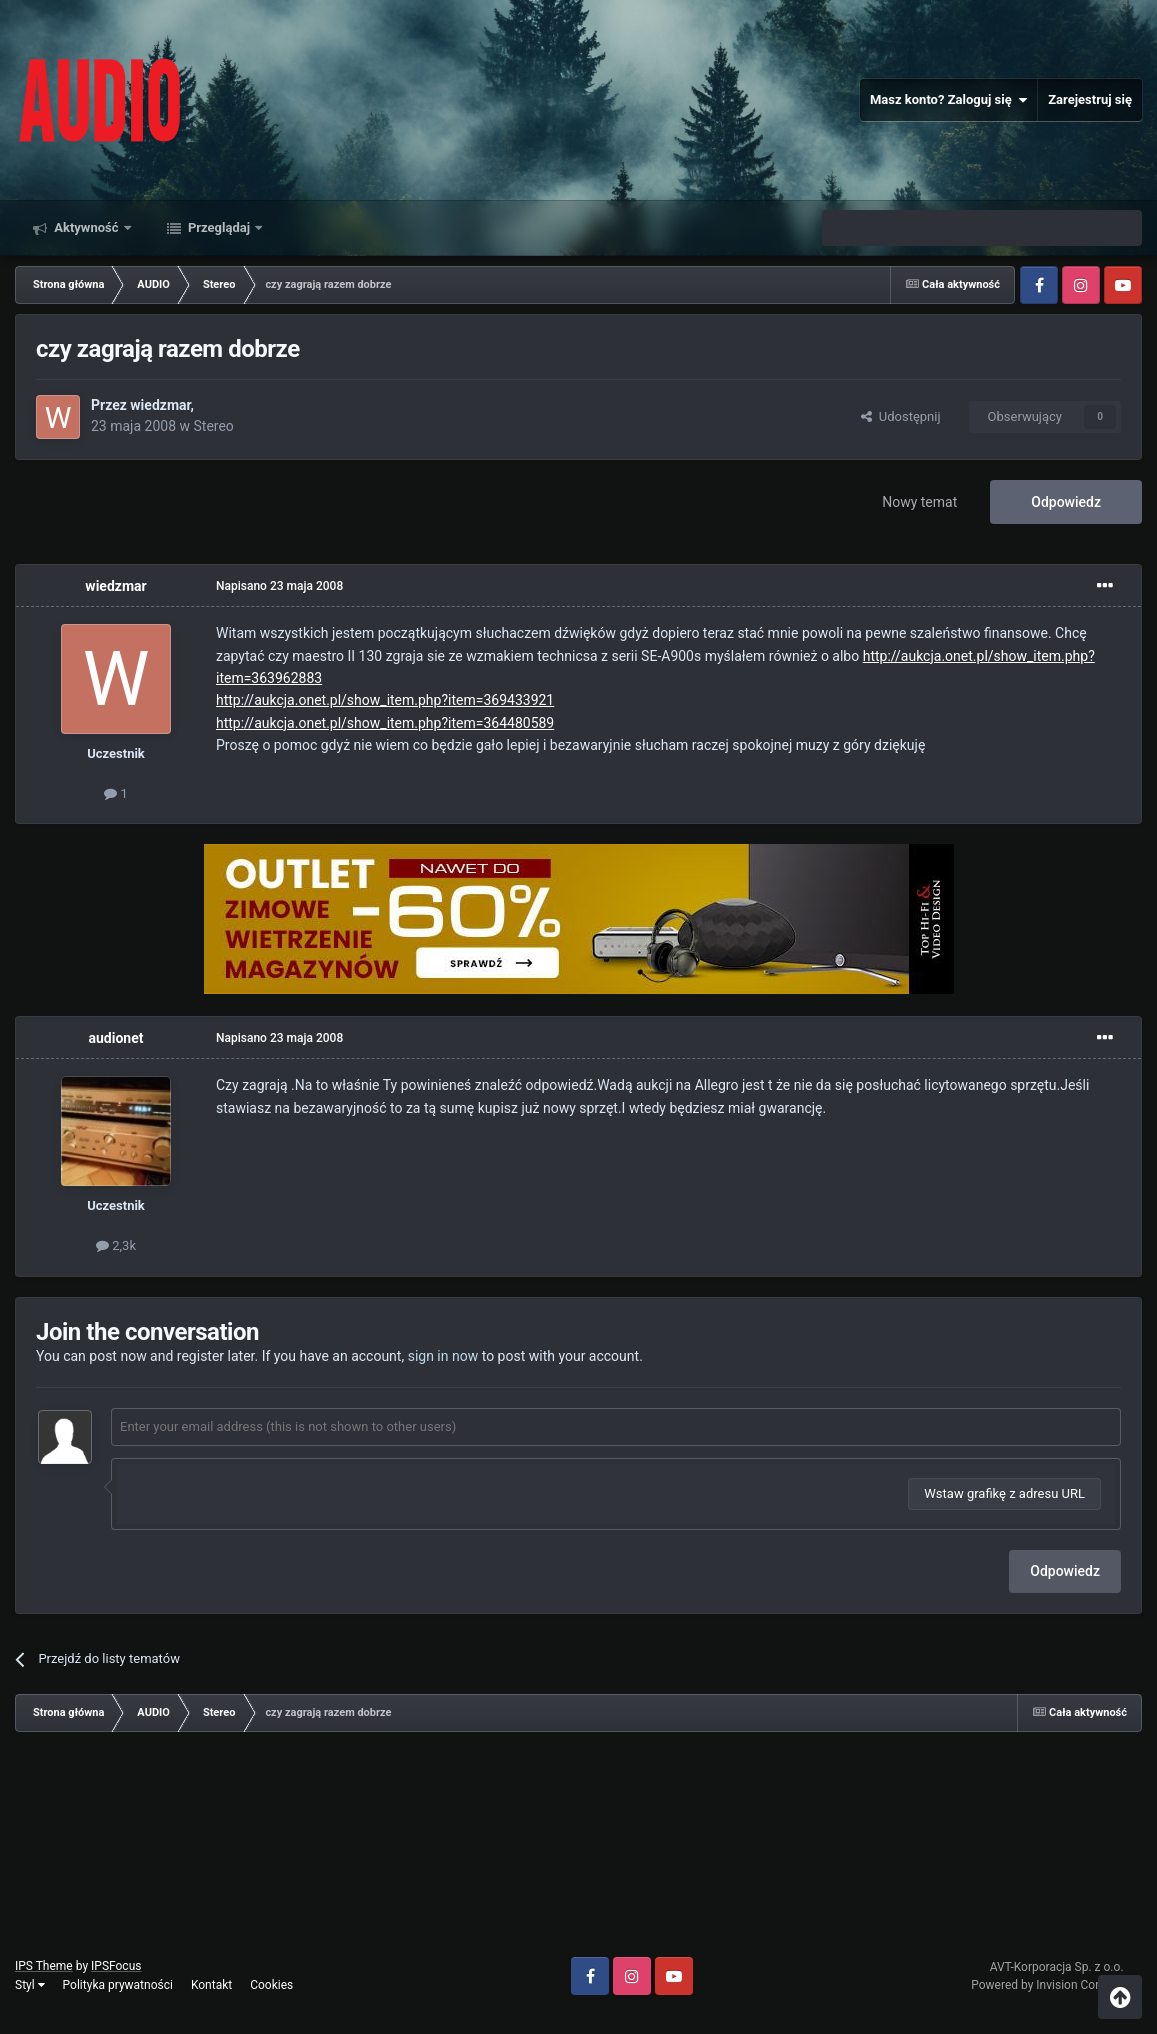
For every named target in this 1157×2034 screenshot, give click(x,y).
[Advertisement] (579, 1852)
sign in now (443, 1356)
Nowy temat (919, 502)
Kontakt (211, 1985)
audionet (116, 1038)
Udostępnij (900, 416)
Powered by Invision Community (1056, 1985)
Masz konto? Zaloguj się (948, 100)
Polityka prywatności (118, 1985)
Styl (30, 1985)
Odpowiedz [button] (1065, 1571)
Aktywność (86, 227)
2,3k (116, 1245)
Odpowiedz (1066, 502)
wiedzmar (160, 405)
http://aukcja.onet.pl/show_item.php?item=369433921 (385, 700)
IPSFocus (116, 1966)
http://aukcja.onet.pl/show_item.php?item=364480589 (385, 723)
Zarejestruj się (1090, 99)
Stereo (213, 426)
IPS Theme (44, 1966)
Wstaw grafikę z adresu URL (1004, 1493)
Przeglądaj (219, 227)
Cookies (271, 1985)
